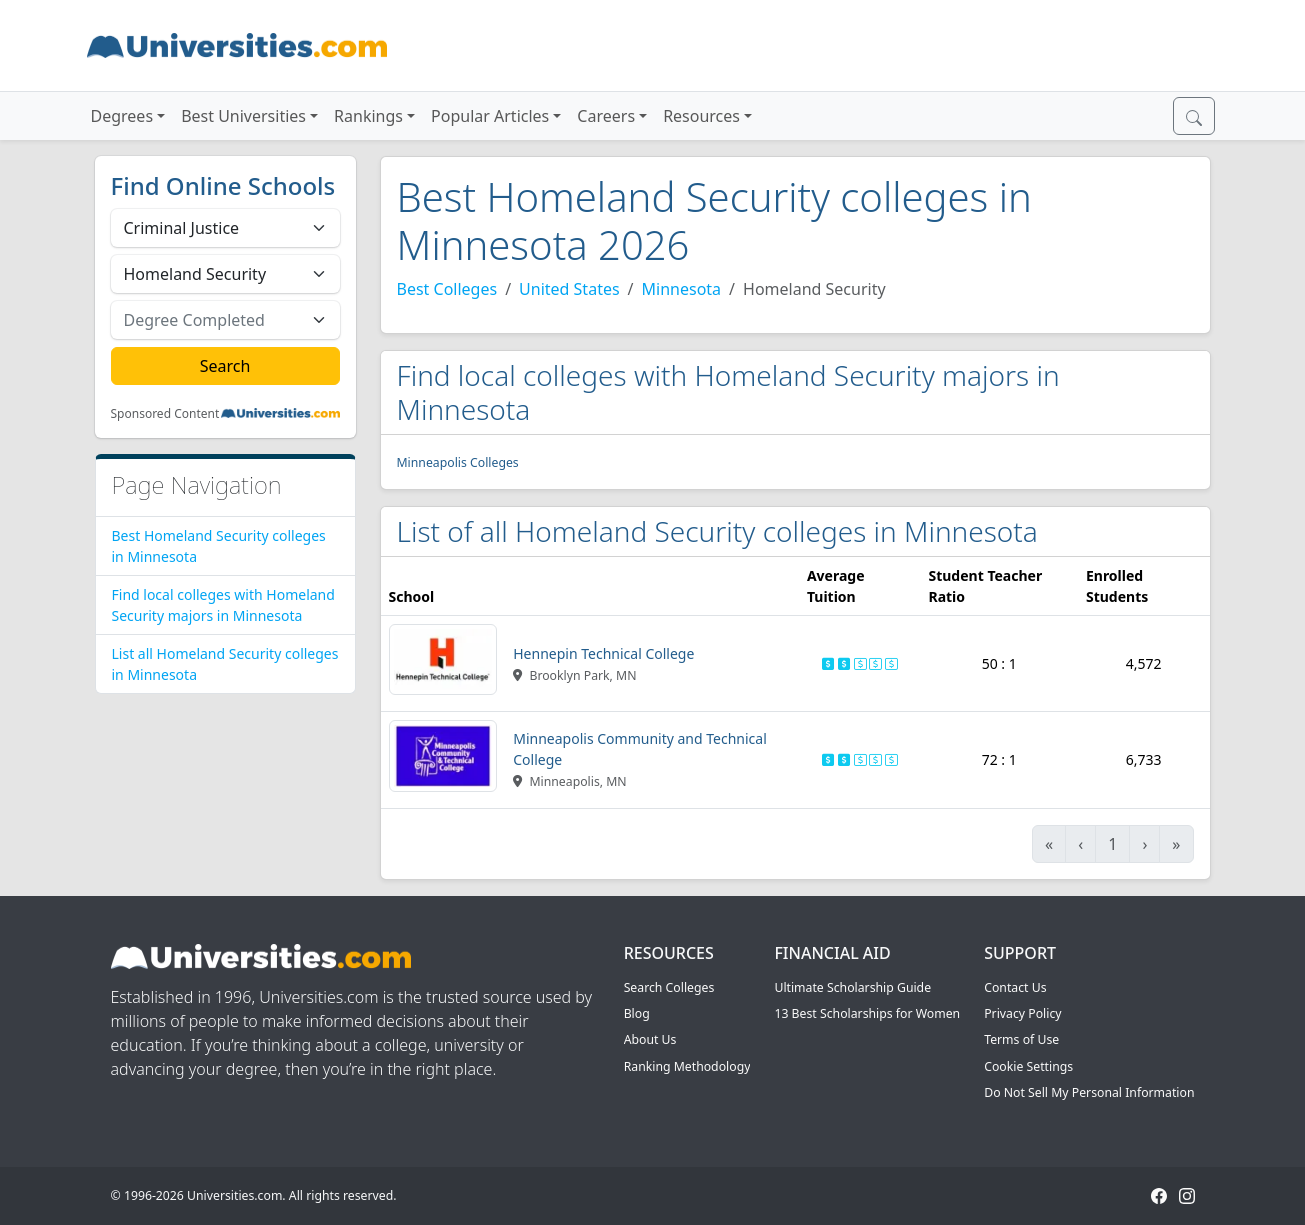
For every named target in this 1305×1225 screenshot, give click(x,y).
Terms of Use (1021, 1039)
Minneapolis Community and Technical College (640, 749)
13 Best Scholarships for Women (867, 1013)
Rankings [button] (368, 116)
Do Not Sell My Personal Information (1089, 1092)
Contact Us (1015, 987)
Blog (637, 1013)
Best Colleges (447, 289)
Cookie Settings (1028, 1066)
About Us (650, 1039)
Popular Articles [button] (490, 116)
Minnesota (682, 289)
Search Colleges (669, 987)
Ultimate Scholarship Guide (852, 987)
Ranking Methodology (687, 1066)
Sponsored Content (165, 414)
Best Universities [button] (243, 116)
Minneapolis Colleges (458, 462)
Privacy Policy (1022, 1013)
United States (569, 289)
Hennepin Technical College (603, 653)
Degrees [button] (122, 116)
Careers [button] (606, 116)
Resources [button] (701, 116)
